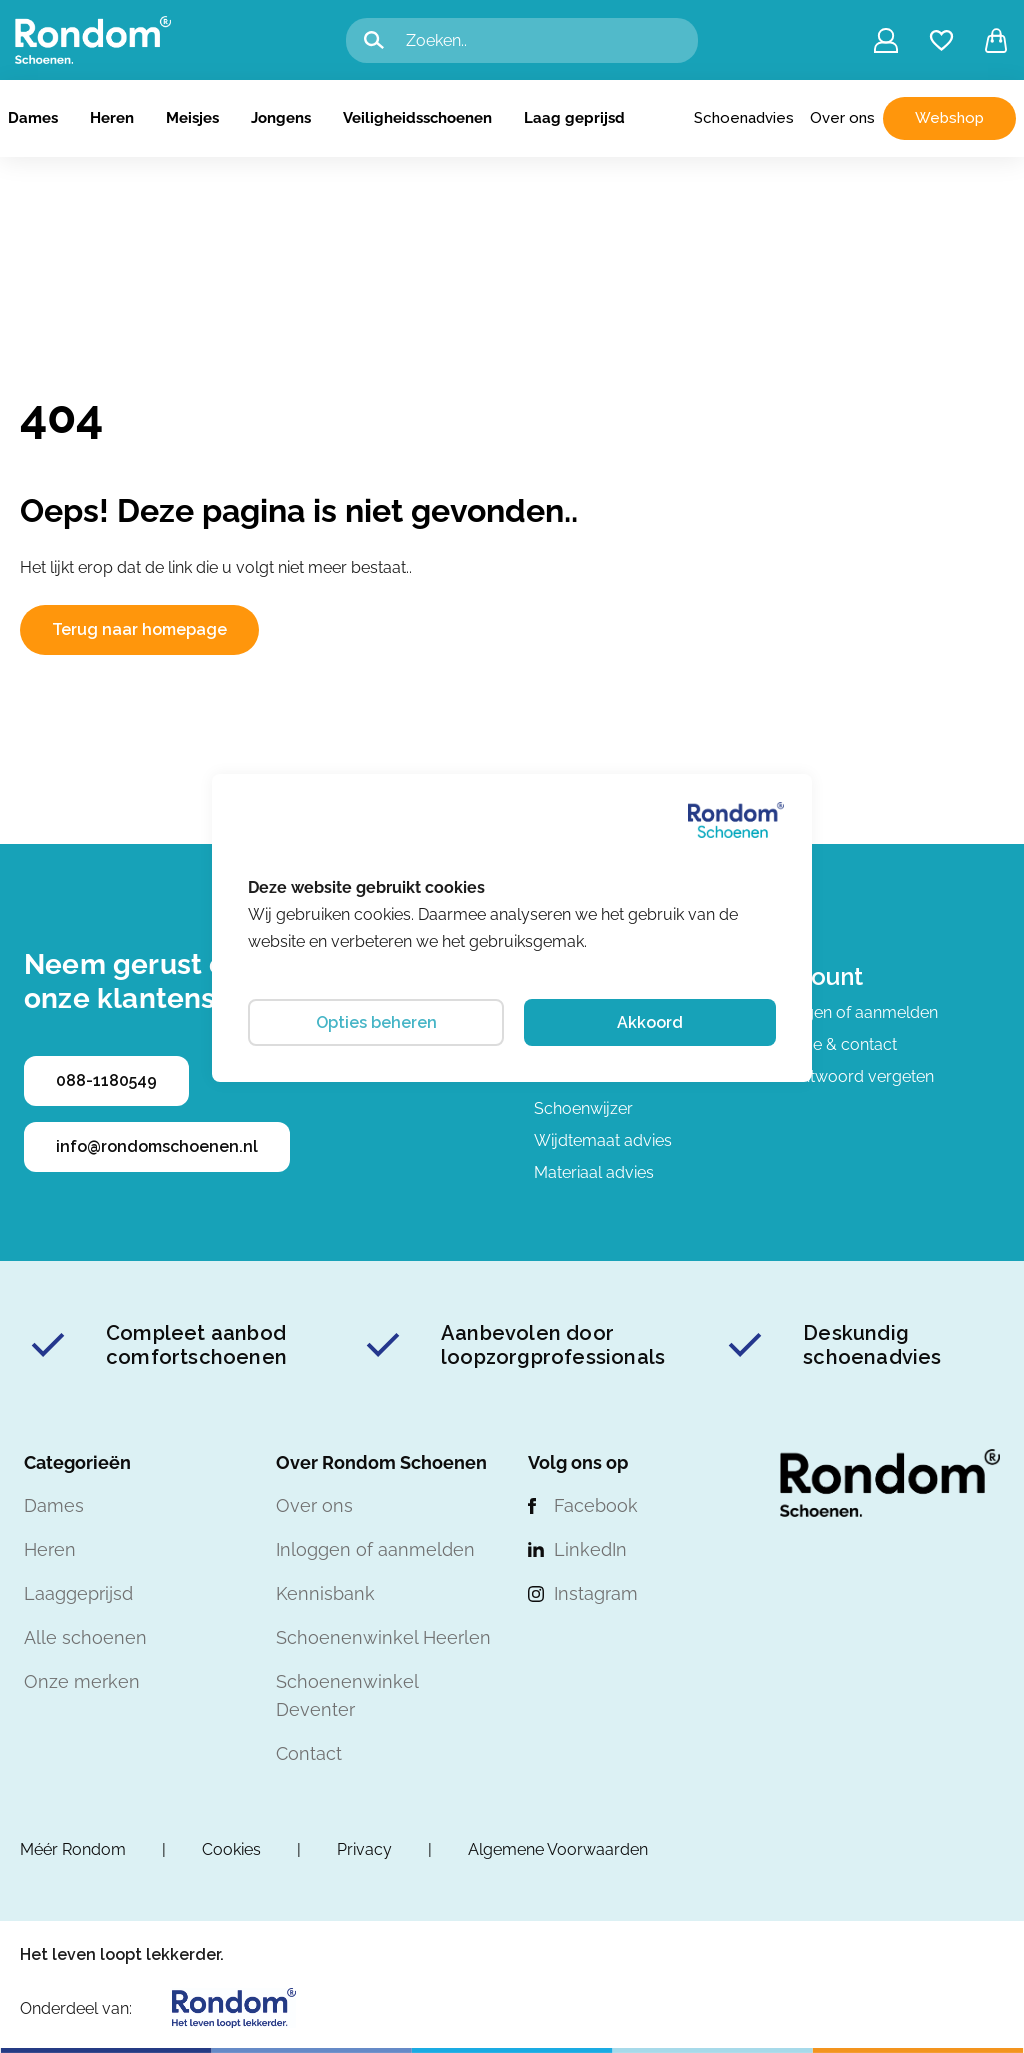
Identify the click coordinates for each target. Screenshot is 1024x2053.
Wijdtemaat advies (603, 1140)
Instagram (596, 1593)
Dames (33, 118)
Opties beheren (376, 1022)
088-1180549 (106, 1080)
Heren (112, 118)
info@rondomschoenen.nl (157, 1146)
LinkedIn (590, 1549)
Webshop (949, 118)
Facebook (596, 1505)
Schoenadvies (744, 118)
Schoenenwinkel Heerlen (383, 1637)
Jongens (281, 118)
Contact (309, 1753)
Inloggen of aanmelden (852, 1012)
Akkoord (650, 1022)
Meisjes (192, 118)
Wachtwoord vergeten (850, 1076)
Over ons (842, 118)
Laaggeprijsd (78, 1593)
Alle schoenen (85, 1637)
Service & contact (832, 1044)
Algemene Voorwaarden (558, 1849)
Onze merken (82, 1681)
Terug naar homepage (139, 629)
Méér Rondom (73, 1849)
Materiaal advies (594, 1172)
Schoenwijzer (583, 1108)
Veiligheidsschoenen (417, 118)
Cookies (231, 1849)
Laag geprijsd (574, 118)
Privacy (364, 1849)
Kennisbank (325, 1593)
